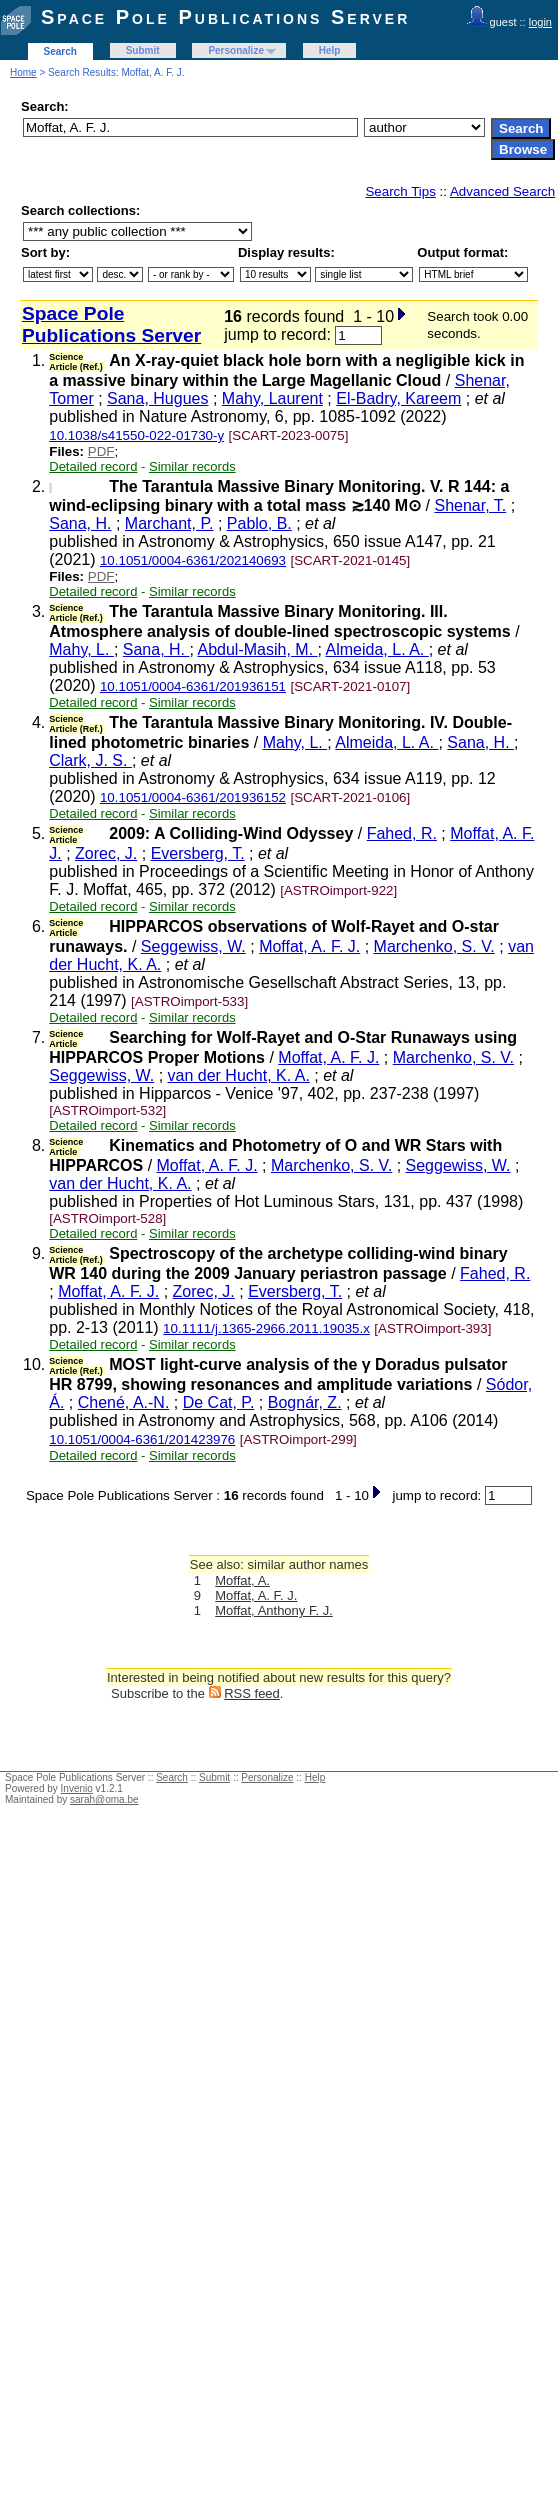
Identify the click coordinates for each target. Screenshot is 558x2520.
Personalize (236, 50)
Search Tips (400, 191)
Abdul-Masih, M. (257, 649)
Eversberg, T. (198, 853)
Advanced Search (502, 191)
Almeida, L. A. (377, 649)
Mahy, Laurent (272, 398)
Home (23, 72)
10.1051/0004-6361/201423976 (142, 1439)
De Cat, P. (219, 1402)
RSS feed (252, 1693)
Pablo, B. (259, 523)
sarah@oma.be (104, 1799)
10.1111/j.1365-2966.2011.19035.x (266, 1328)
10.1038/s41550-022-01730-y (136, 435)
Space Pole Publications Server (225, 17)
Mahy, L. (81, 649)
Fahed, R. (402, 833)
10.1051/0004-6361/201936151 (193, 686)
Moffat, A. (242, 1580)
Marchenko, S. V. (434, 946)
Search (60, 51)
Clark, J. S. (90, 760)
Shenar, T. (470, 505)
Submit (143, 50)
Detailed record (93, 466)
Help (330, 50)
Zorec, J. (106, 853)
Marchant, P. (169, 523)
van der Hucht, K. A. (239, 1075)
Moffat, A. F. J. (309, 946)
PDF (101, 451)
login (540, 22)
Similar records (192, 466)
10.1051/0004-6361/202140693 (193, 560)
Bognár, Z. (305, 1402)
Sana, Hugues (157, 398)
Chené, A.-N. (124, 1402)
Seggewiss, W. (193, 946)
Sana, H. (80, 523)
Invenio (77, 1788)
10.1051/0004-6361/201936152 (193, 797)
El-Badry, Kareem (398, 398)
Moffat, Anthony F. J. (274, 1610)
